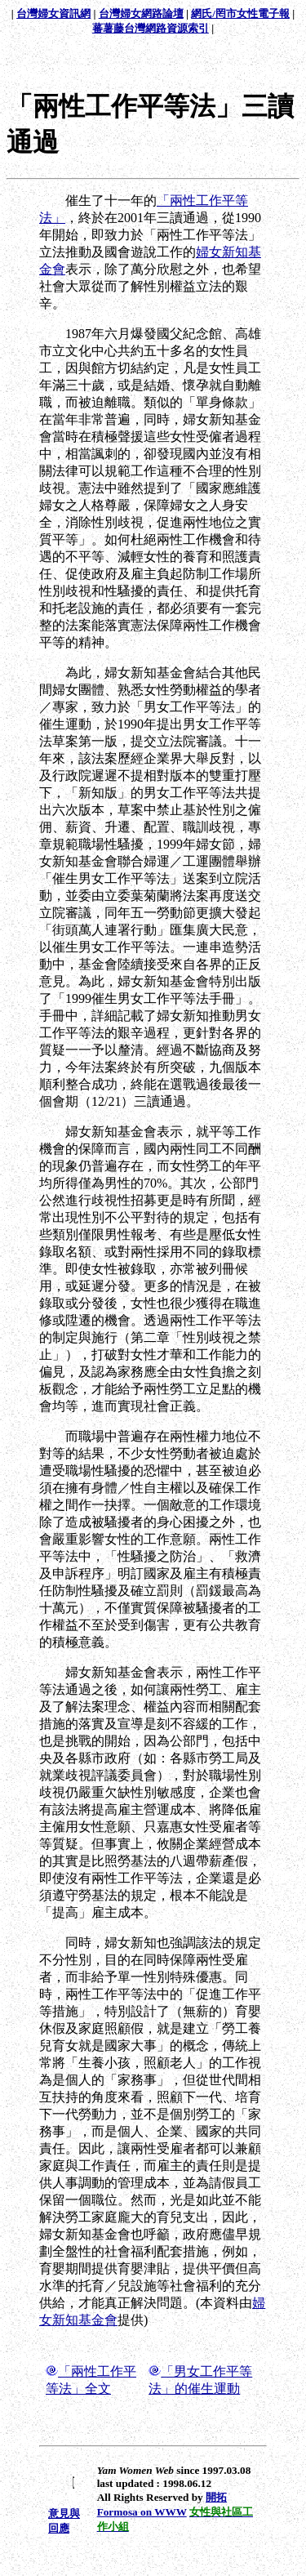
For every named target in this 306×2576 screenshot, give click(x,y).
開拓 (216, 2497)
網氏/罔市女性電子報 (240, 13)
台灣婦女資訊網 (53, 13)
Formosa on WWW (142, 2512)
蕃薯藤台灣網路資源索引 (150, 28)
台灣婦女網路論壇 (141, 13)
